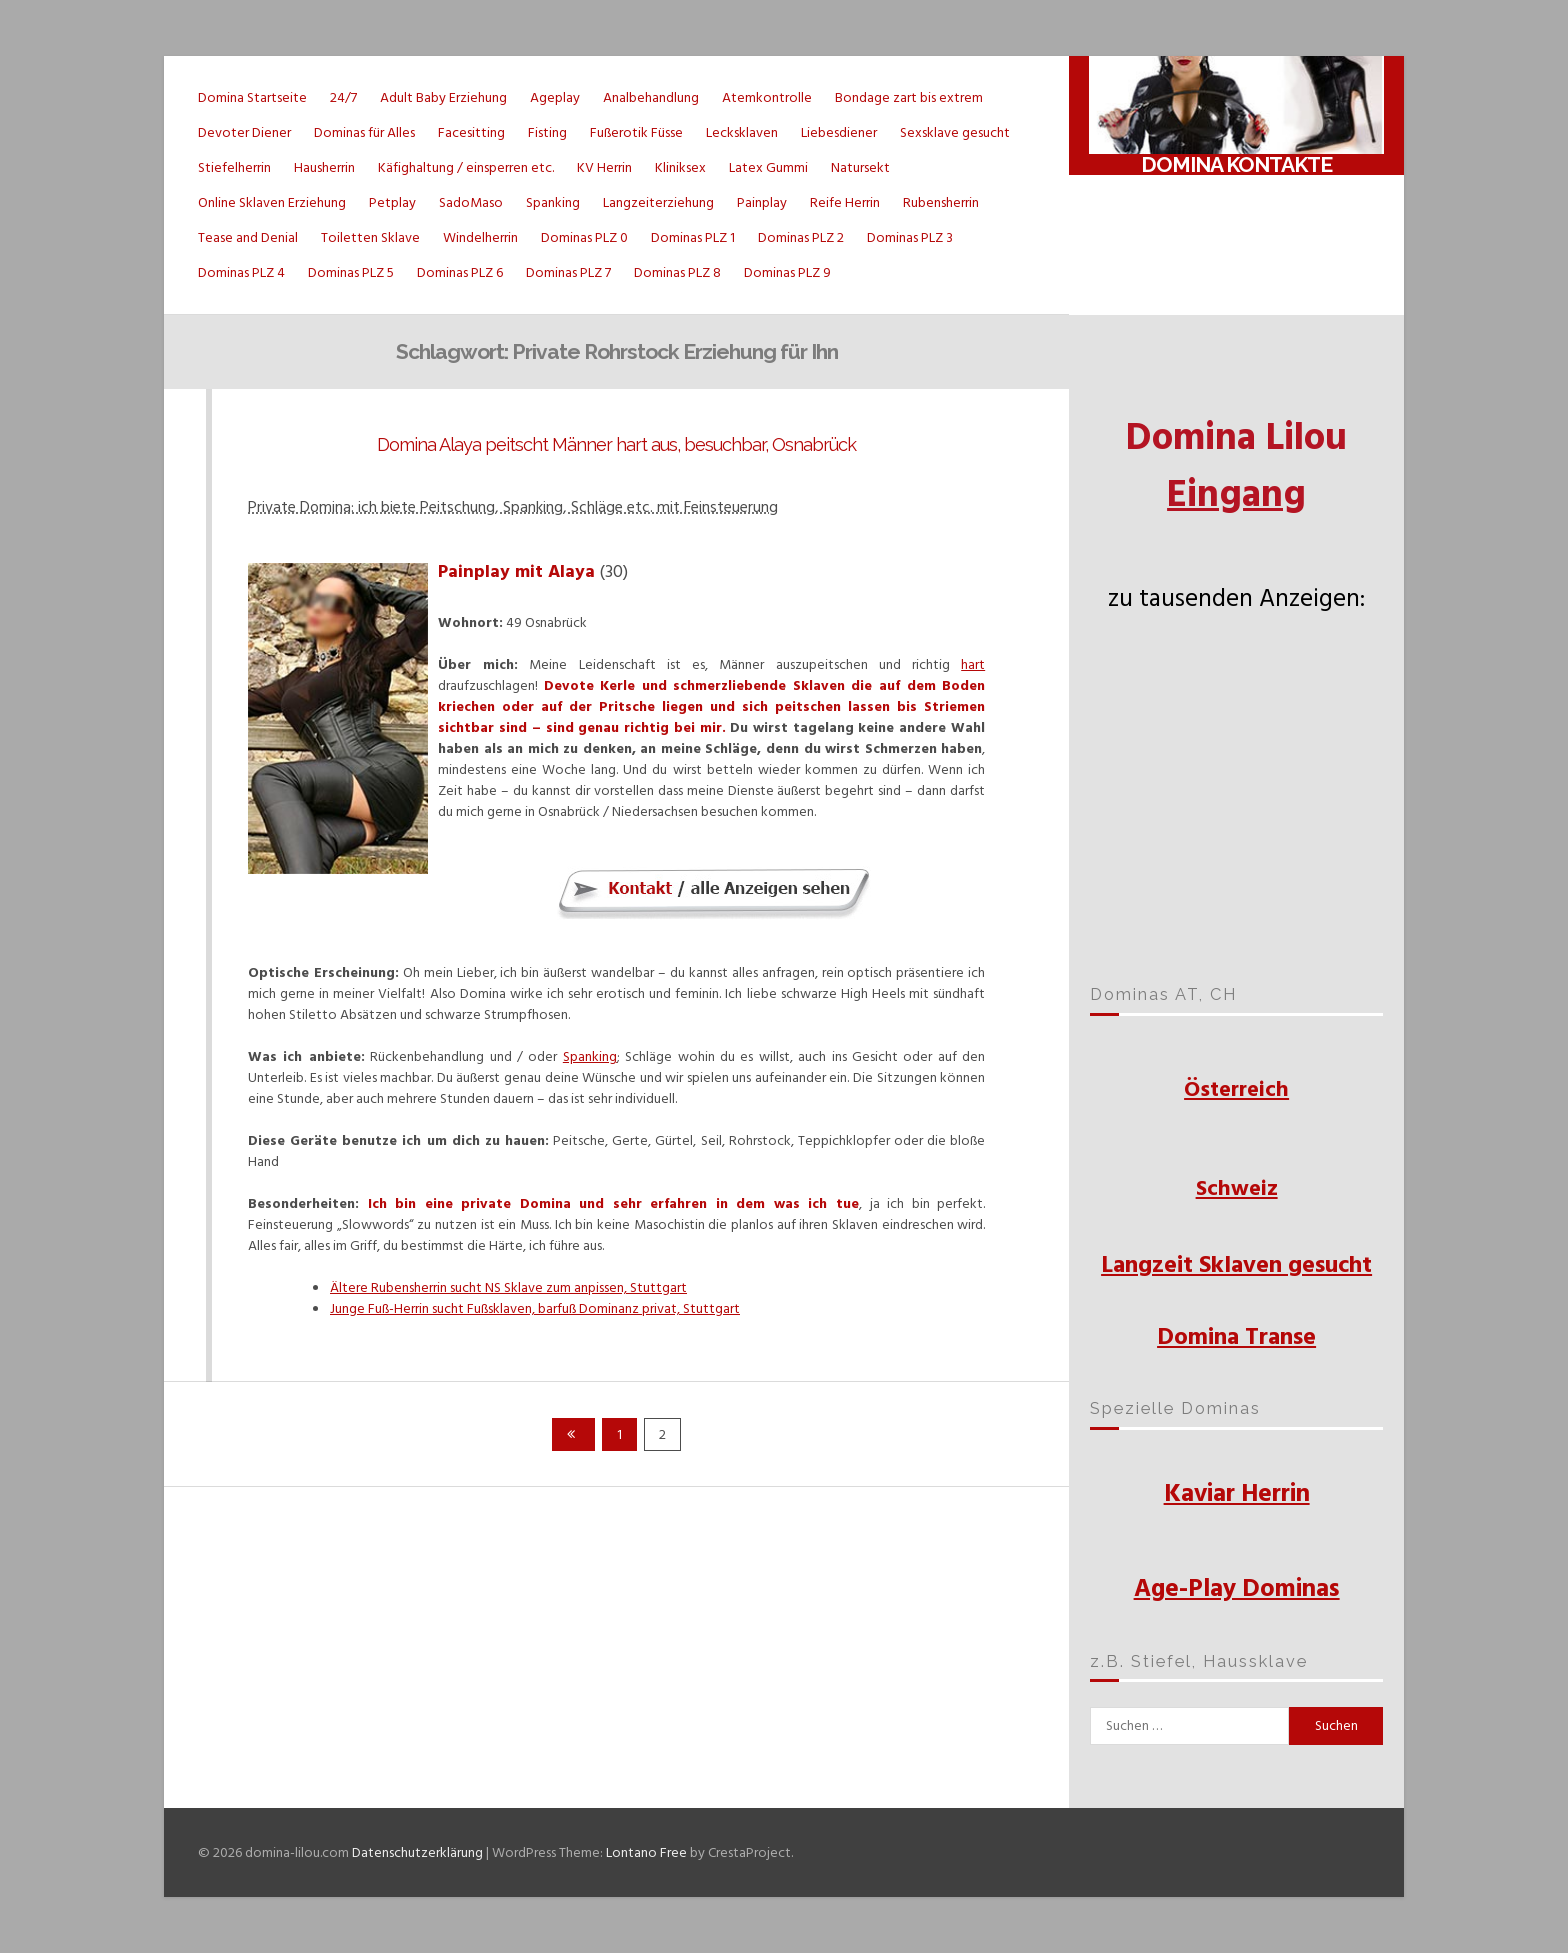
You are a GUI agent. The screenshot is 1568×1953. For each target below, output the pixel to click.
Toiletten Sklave (370, 237)
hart (973, 664)
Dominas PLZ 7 (568, 272)
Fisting (547, 132)
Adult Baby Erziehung (443, 97)
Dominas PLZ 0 (584, 237)
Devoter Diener (244, 132)
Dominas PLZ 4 (241, 272)
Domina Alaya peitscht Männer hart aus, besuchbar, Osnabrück (616, 444)
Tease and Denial (248, 237)
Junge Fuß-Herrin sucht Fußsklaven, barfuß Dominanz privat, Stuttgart (535, 1308)
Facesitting (471, 132)
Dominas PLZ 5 (351, 272)
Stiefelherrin (234, 167)
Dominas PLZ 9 (787, 272)
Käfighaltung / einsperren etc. (466, 167)
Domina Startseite (252, 97)
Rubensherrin (941, 202)
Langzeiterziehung (658, 202)
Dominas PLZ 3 (910, 237)
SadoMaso (471, 202)
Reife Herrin (845, 202)
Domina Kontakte (1236, 164)
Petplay (392, 202)
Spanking (553, 202)
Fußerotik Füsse (636, 132)
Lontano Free (646, 1852)
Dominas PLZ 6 (460, 272)
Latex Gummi (768, 167)
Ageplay (555, 97)
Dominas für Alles (364, 132)
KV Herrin (604, 167)
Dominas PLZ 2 (801, 237)
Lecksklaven (742, 132)
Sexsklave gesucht (955, 132)
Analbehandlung (651, 97)
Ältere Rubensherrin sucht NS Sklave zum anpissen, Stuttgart (508, 1287)
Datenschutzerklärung (417, 1852)
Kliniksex (680, 167)
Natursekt (860, 167)
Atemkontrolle (767, 97)
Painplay (762, 202)
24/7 (343, 97)
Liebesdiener (839, 132)
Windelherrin (480, 237)
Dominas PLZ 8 (677, 272)
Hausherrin (324, 167)
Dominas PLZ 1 (693, 237)
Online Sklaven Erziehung (272, 202)
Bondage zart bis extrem (909, 97)
